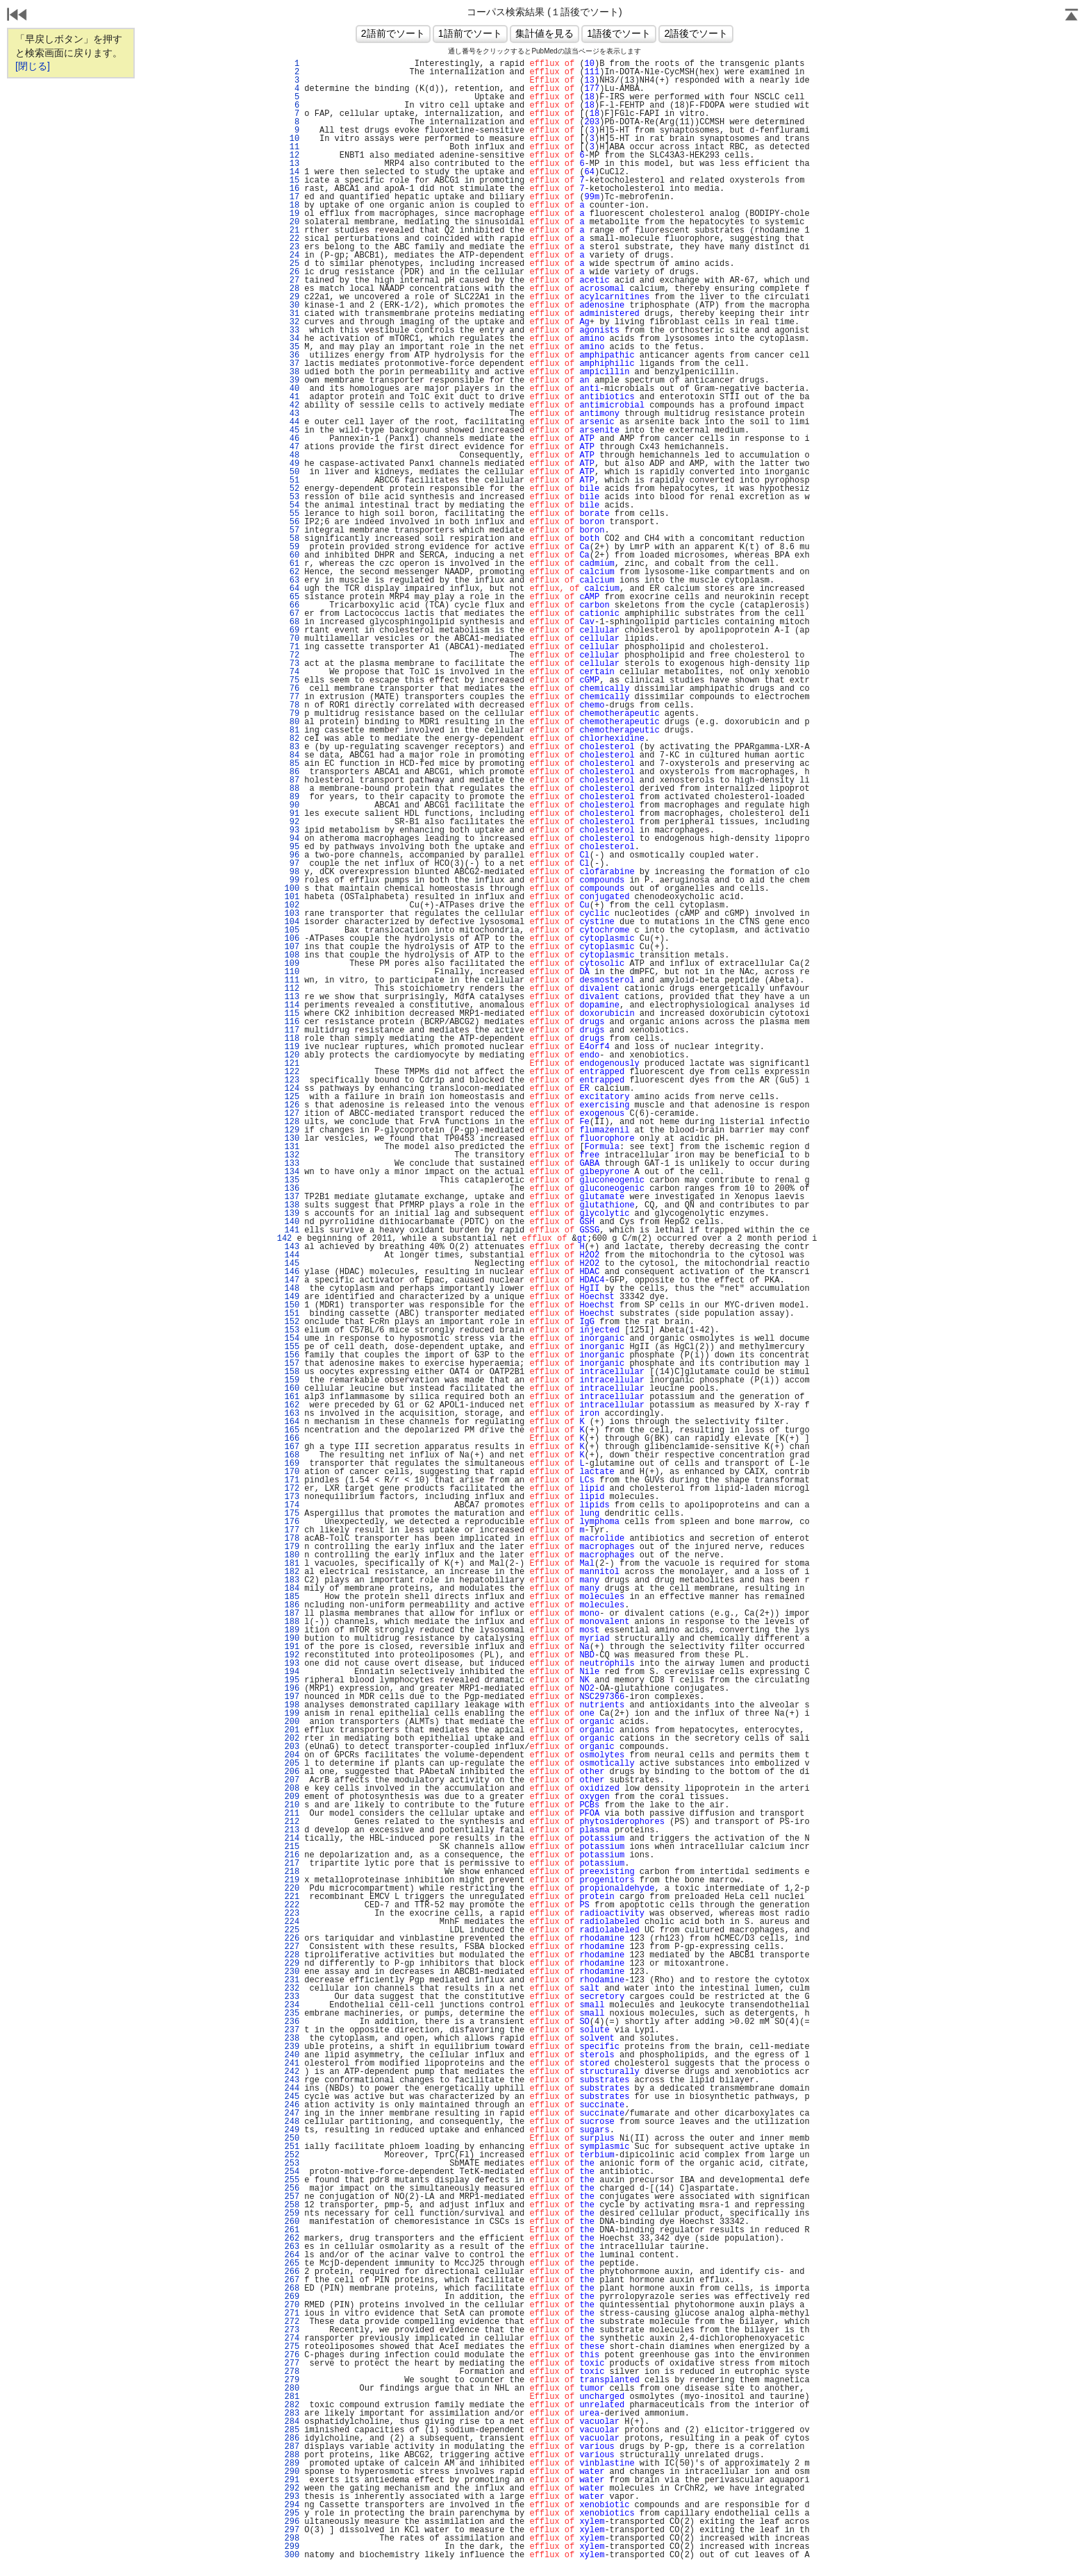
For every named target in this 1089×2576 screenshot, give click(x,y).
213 (291, 1830)
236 (291, 2022)
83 (291, 747)
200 (291, 1722)
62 (291, 572)
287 (291, 2447)
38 (291, 372)
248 (291, 2122)
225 (291, 1930)
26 (291, 272)
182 (291, 1572)
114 (291, 1005)
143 (291, 1247)
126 (291, 1105)
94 (291, 839)
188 (291, 1622)
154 (291, 1339)
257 (291, 2197)
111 (291, 980)
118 (291, 1039)
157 (291, 1364)
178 (291, 1539)
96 (291, 855)
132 (291, 1155)
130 (291, 1139)
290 (291, 2472)
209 (291, 1797)
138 (291, 1205)
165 (291, 1430)
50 (291, 472)
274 (291, 2338)
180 (291, 1555)
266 (291, 2272)
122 (291, 1072)
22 (291, 239)
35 (291, 347)
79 (291, 714)
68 (291, 622)
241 (291, 2063)
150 (291, 1305)
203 (291, 1747)
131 (291, 1147)
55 (291, 514)
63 (291, 580)
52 (291, 489)
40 (291, 389)
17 (291, 197)
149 (291, 1297)
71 (291, 647)
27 (291, 280)
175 (291, 1514)
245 (291, 2097)
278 (291, 2372)
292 (291, 2488)
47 (291, 447)
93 (291, 830)
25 (291, 264)
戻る (17, 15)
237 (291, 2030)
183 (291, 1580)
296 (291, 2522)
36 (291, 355)
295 (291, 2513)
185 (291, 1597)
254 (291, 2172)
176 (291, 1522)
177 (291, 1530)
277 (291, 2363)
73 (291, 664)
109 (291, 964)
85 (291, 764)
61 (291, 564)
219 (291, 1880)
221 (291, 1897)
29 (291, 297)
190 (291, 1639)
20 (291, 222)
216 (291, 1855)
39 (291, 380)
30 (291, 305)
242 (291, 2072)
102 (291, 905)
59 (291, 547)
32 (291, 322)
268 (291, 2288)
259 (291, 2213)
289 (291, 2463)
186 (291, 1605)
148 (291, 1289)
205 (291, 1763)
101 (291, 897)
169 (291, 1464)
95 (291, 847)
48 (291, 455)
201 (291, 1730)
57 (291, 530)
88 (291, 789)
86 (291, 772)
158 (291, 1372)
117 (291, 1030)
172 (291, 1489)
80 (291, 722)
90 (291, 805)
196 (291, 1688)
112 (291, 989)
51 (291, 480)
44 (291, 422)
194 (291, 1672)
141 (291, 1230)
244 (291, 2088)
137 (291, 1197)
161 (291, 1397)
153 (291, 1330)
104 (291, 922)
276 (291, 2355)
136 (291, 1189)
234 (291, 2005)
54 (291, 505)
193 (291, 1663)
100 (291, 889)
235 (291, 2013)
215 (291, 1847)
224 (291, 1922)
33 (291, 330)
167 (291, 1447)
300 (291, 2555)
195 (291, 1680)
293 (291, 2497)
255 (291, 2180)
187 (291, 1614)
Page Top (1072, 15)
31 (291, 314)
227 (291, 1947)
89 (291, 797)
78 (291, 705)
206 (291, 1772)
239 (291, 2047)
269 (291, 2297)
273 (291, 2330)
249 (291, 2130)
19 (291, 214)
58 (291, 539)
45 (291, 430)
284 (291, 2422)
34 (291, 339)
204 (291, 1755)
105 (291, 930)
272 (291, 2322)
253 (291, 2163)
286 (291, 2438)
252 (291, 2155)
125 (291, 1097)
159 (291, 1380)
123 (291, 1080)
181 (291, 1564)
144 (291, 1255)
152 (291, 1322)
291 (291, 2480)
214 (291, 1838)
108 (291, 955)
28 (291, 289)
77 (291, 697)
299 (291, 2547)
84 (291, 755)
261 (291, 2230)
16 (291, 189)
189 (291, 1630)
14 (291, 172)
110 (291, 972)
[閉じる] (32, 66)
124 (291, 1089)
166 (291, 1439)
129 (291, 1130)
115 (291, 1014)
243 (291, 2080)
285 (291, 2430)
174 (291, 1505)
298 (291, 2538)
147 (291, 1280)
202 (291, 1738)
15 (291, 180)
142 (284, 1239)
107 (291, 947)
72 (291, 655)
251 (291, 2147)
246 (291, 2105)
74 (291, 672)
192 (291, 1655)
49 (291, 464)
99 (291, 880)
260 (291, 2222)
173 (291, 1497)
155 (291, 1347)
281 (291, 2397)
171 (291, 1480)
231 (291, 1980)
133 (291, 1164)
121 (291, 1064)
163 (291, 1414)
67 (291, 614)
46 (291, 439)
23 (291, 247)
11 (291, 147)
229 (291, 1963)
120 (291, 1055)
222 (291, 1905)
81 (291, 730)
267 (291, 2280)
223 (291, 1913)
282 (291, 2405)
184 (291, 1589)
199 (291, 1713)
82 (291, 739)
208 (291, 1788)
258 (291, 2205)
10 (291, 139)
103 (291, 914)
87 (291, 780)
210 (291, 1805)
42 (291, 405)
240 (291, 2055)
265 (291, 2263)
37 (291, 364)
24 (291, 255)
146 (291, 1272)
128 (291, 1122)
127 (291, 1114)
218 (291, 1872)
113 (291, 997)
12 (291, 155)
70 (291, 639)
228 (291, 1955)
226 (291, 1938)
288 (291, 2455)
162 (291, 1405)
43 (291, 414)
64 (291, 589)
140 (291, 1222)
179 (291, 1547)
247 (291, 2113)
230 (291, 1972)
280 (291, 2388)
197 (291, 1697)
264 (291, 2255)
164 (291, 1422)
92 (291, 822)
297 (291, 2530)
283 (291, 2413)
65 (291, 597)
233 (291, 1997)
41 (291, 397)
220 (291, 1888)
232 (291, 1988)
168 (291, 1455)
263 (291, 2247)
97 (291, 864)
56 (291, 522)
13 (291, 164)
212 (291, 1822)
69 (291, 630)
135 (291, 1180)
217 (291, 1863)
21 (291, 230)
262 (291, 2238)
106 (291, 939)
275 (291, 2347)
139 (291, 1214)
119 (291, 1047)
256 (291, 2188)
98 (291, 872)
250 (291, 2138)
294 (291, 2505)
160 (291, 1389)
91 (291, 814)
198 (291, 1705)
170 (291, 1472)
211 (291, 1813)
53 (291, 497)
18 (291, 205)
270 (291, 2305)
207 (291, 1780)
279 (291, 2380)
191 (291, 1647)
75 (291, 680)
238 (291, 2038)
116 (291, 1022)
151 (291, 1314)
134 (291, 1172)
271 (291, 2313)
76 (291, 689)
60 (291, 555)
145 (291, 1264)
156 (291, 1355)
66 (291, 605)
